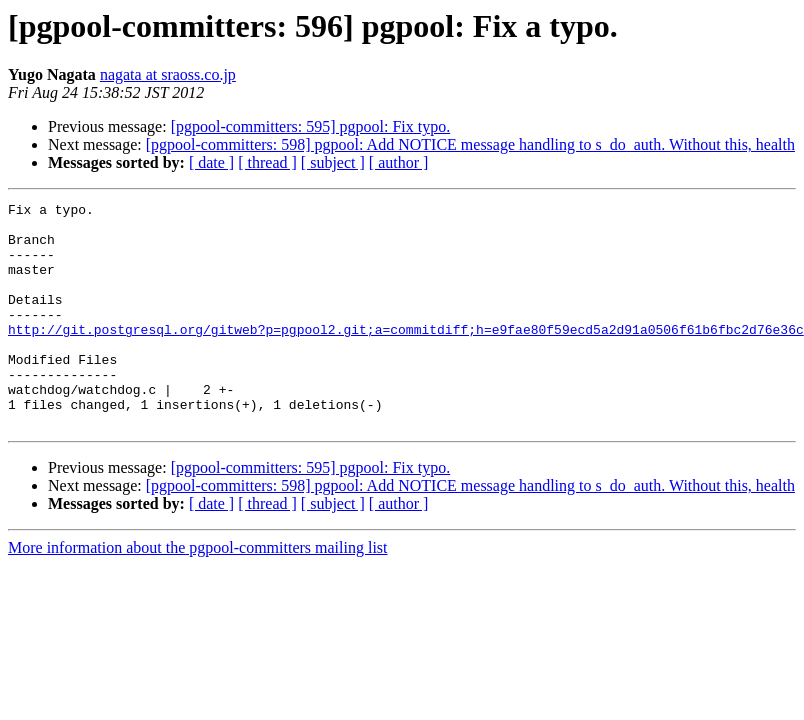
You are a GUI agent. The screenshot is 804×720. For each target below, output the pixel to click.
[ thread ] (267, 162)
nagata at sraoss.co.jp (168, 74)
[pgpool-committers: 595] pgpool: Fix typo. (311, 126)
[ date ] (211, 162)
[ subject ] (333, 162)
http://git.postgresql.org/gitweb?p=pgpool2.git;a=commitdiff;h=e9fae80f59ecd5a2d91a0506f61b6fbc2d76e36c (406, 356)
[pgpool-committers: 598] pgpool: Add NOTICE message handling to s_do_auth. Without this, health (470, 144)
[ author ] (399, 162)
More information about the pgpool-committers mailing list (198, 592)
